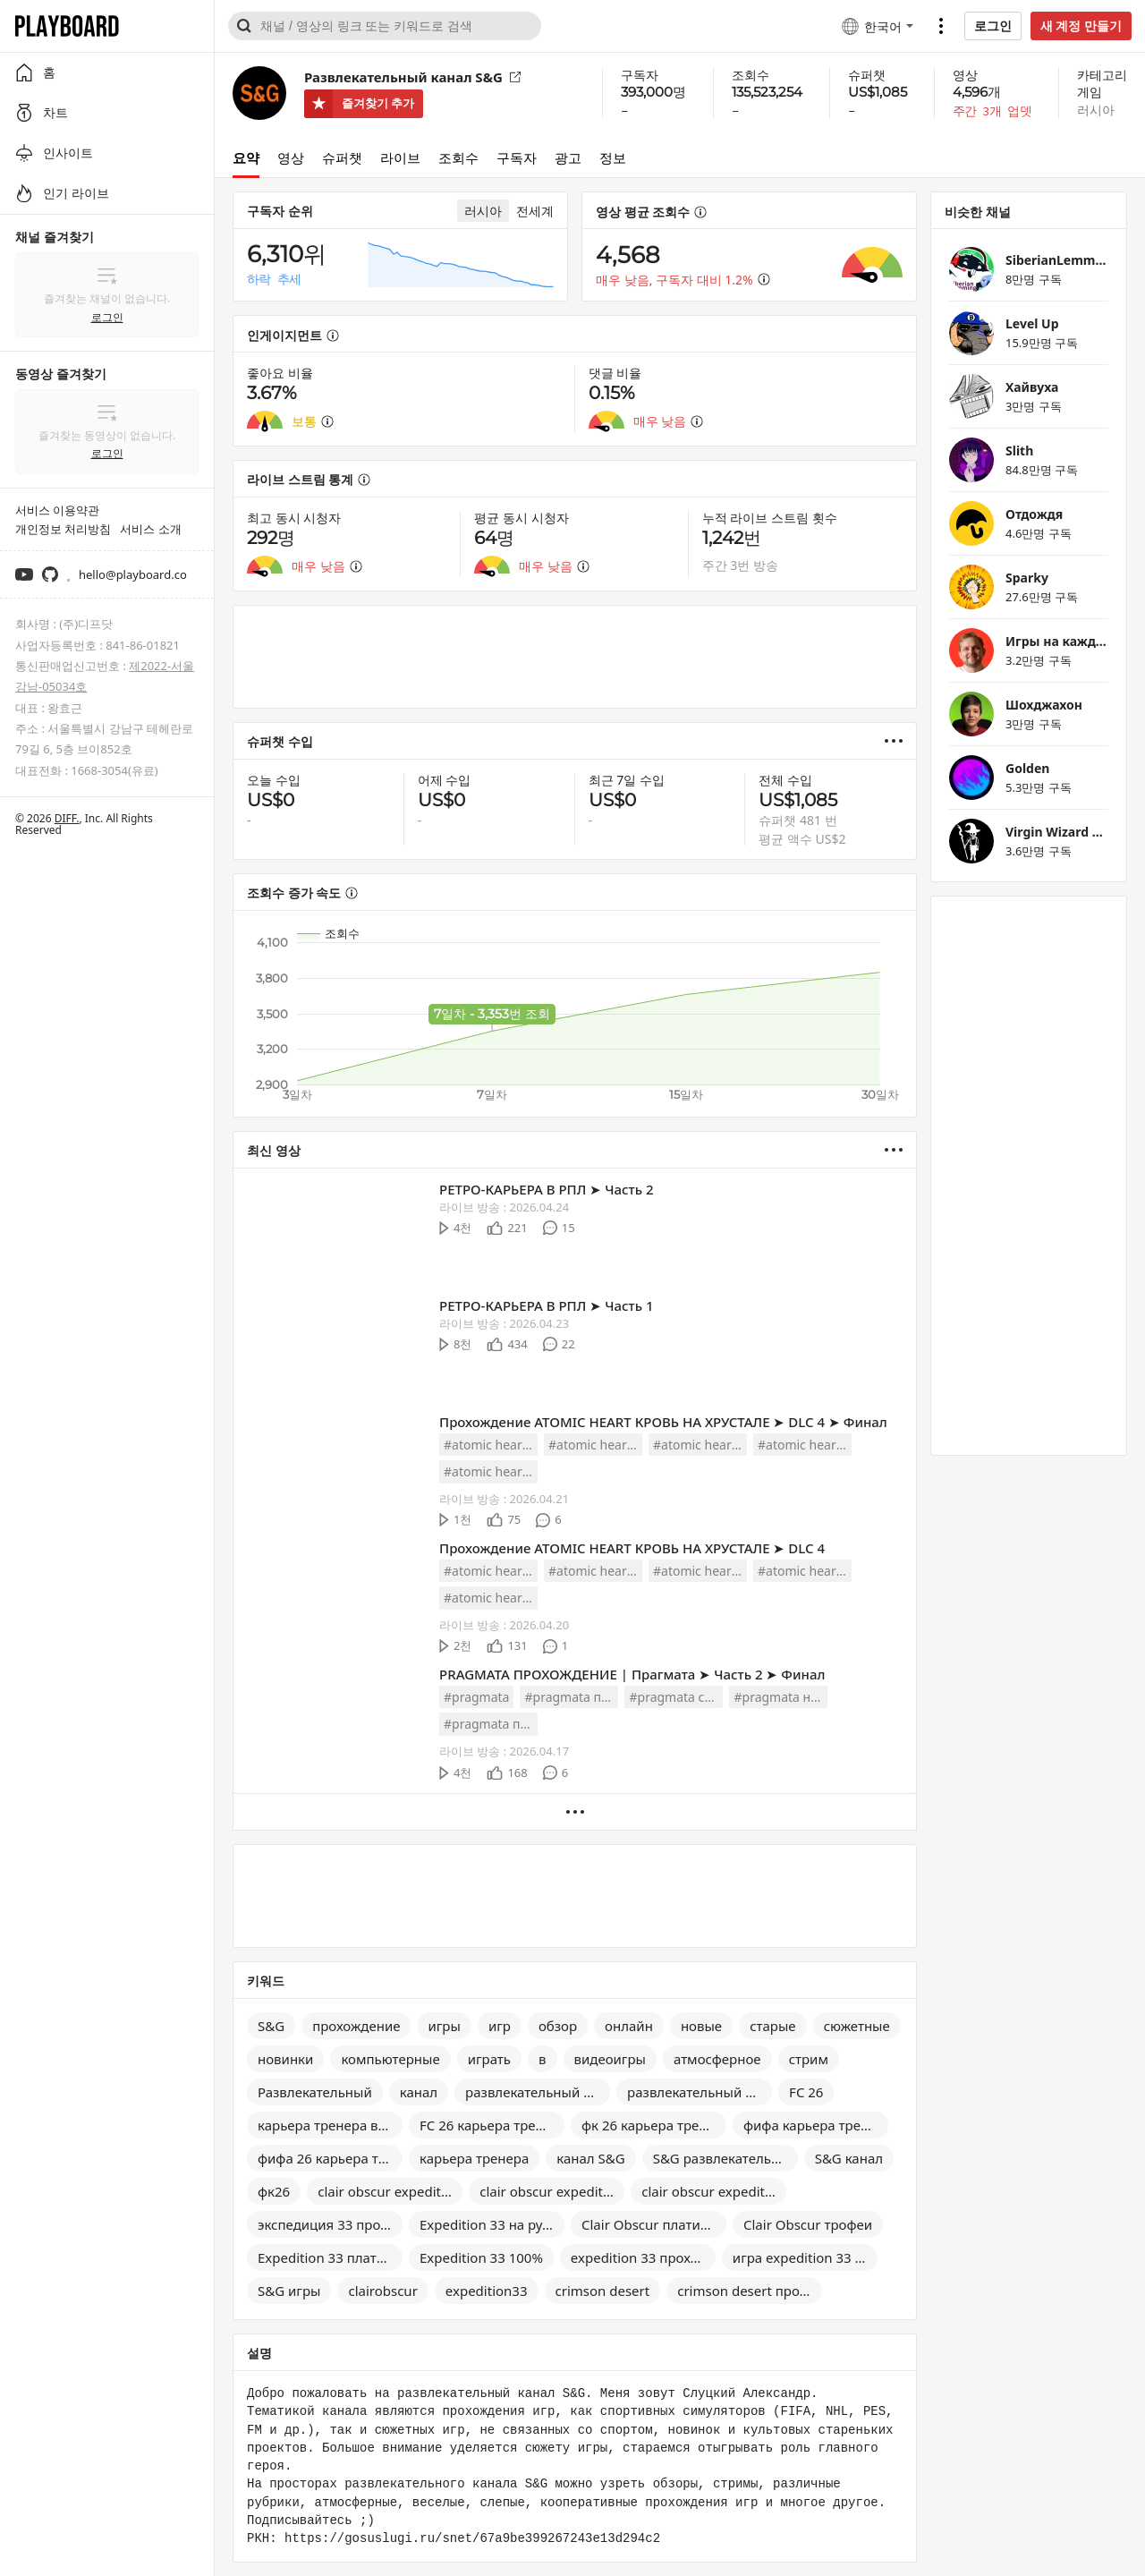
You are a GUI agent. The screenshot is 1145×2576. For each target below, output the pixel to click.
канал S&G (590, 2158)
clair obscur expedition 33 (390, 2191)
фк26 (274, 2191)
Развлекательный (315, 2092)
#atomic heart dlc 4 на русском (700, 1444)
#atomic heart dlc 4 (491, 1444)
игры (444, 2026)
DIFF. (67, 818)
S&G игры (289, 2291)
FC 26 (806, 2092)
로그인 (993, 25)
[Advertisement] (574, 656)
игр (499, 2026)
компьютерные (390, 2059)
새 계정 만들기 (1081, 25)
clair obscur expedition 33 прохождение (551, 2191)
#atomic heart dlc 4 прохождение (595, 1444)
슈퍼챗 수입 (280, 741)
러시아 (1096, 109)
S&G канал (849, 2158)
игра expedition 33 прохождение (805, 2257)
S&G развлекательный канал (725, 2158)
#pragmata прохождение (571, 1696)
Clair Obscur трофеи (807, 2224)
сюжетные (857, 2026)
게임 (1089, 91)
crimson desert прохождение (749, 2291)
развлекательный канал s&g (537, 2092)
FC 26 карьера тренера (492, 2125)
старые (772, 2026)
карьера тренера (474, 2158)
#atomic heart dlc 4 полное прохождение (805, 1444)
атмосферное (717, 2059)
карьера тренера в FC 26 (330, 2125)
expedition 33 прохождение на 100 (643, 2257)
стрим (808, 2059)
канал (418, 2092)
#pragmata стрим (676, 1696)
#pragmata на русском (780, 1696)
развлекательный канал (699, 2092)
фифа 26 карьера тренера (330, 2158)
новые (701, 2026)
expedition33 (486, 2291)
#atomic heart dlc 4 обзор (491, 1471)
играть (489, 2059)
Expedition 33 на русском (492, 2224)
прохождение (356, 2026)
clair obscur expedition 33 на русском (713, 2191)
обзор (558, 2026)
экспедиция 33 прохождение (330, 2224)
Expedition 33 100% (481, 2257)
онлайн (629, 2026)
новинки (285, 2059)
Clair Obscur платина (648, 2224)
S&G (271, 2026)
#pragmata (476, 1696)
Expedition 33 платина (329, 2257)
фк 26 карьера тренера (653, 2125)
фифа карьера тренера (815, 2125)
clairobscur (382, 2291)
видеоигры (610, 2059)
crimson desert (603, 2291)
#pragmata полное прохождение (491, 1723)
